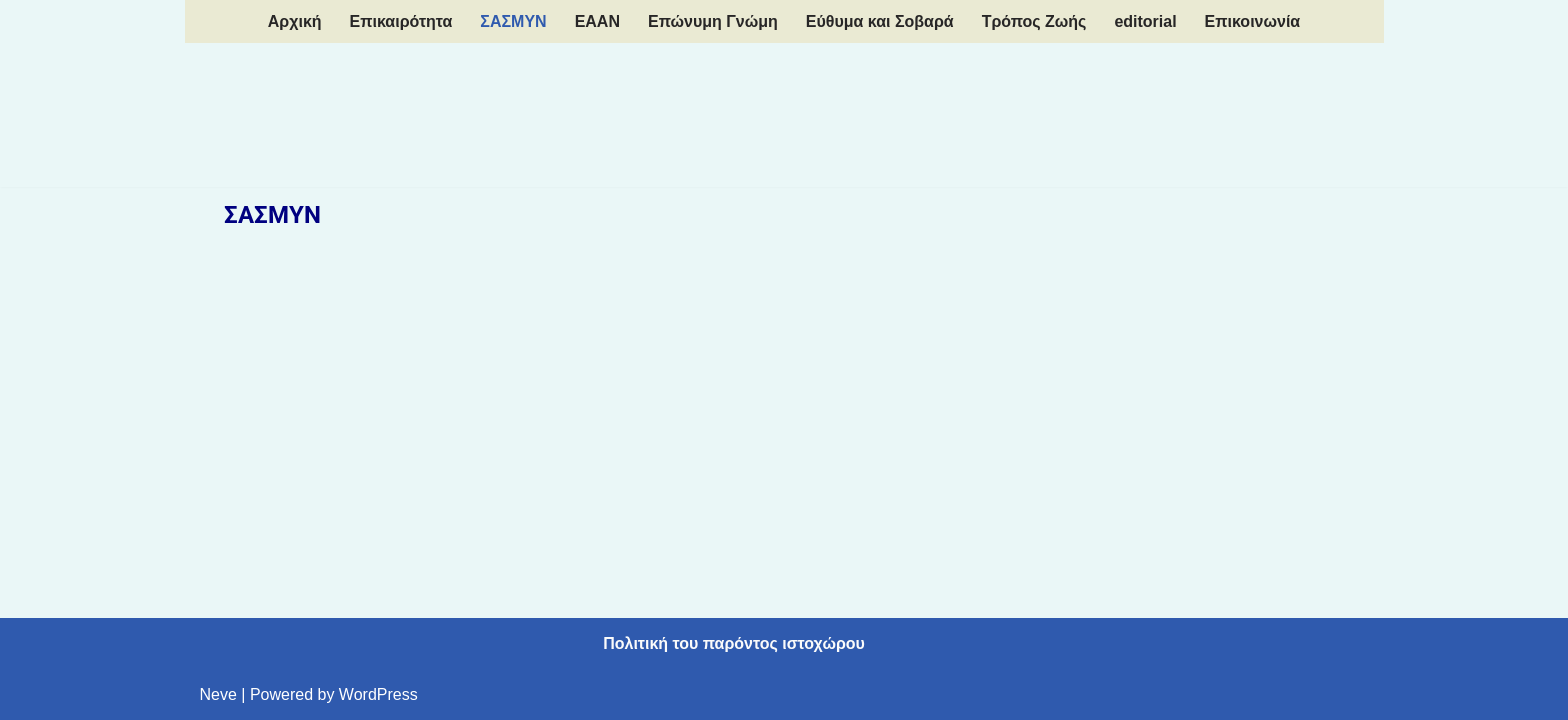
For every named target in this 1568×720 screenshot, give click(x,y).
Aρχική (295, 21)
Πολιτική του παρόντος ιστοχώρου (734, 643)
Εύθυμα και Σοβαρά (880, 21)
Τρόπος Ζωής (1034, 21)
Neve (218, 694)
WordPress (378, 694)
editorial (1145, 21)
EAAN (597, 21)
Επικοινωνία (1253, 21)
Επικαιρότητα (401, 21)
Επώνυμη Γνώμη (713, 21)
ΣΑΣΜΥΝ (513, 21)
